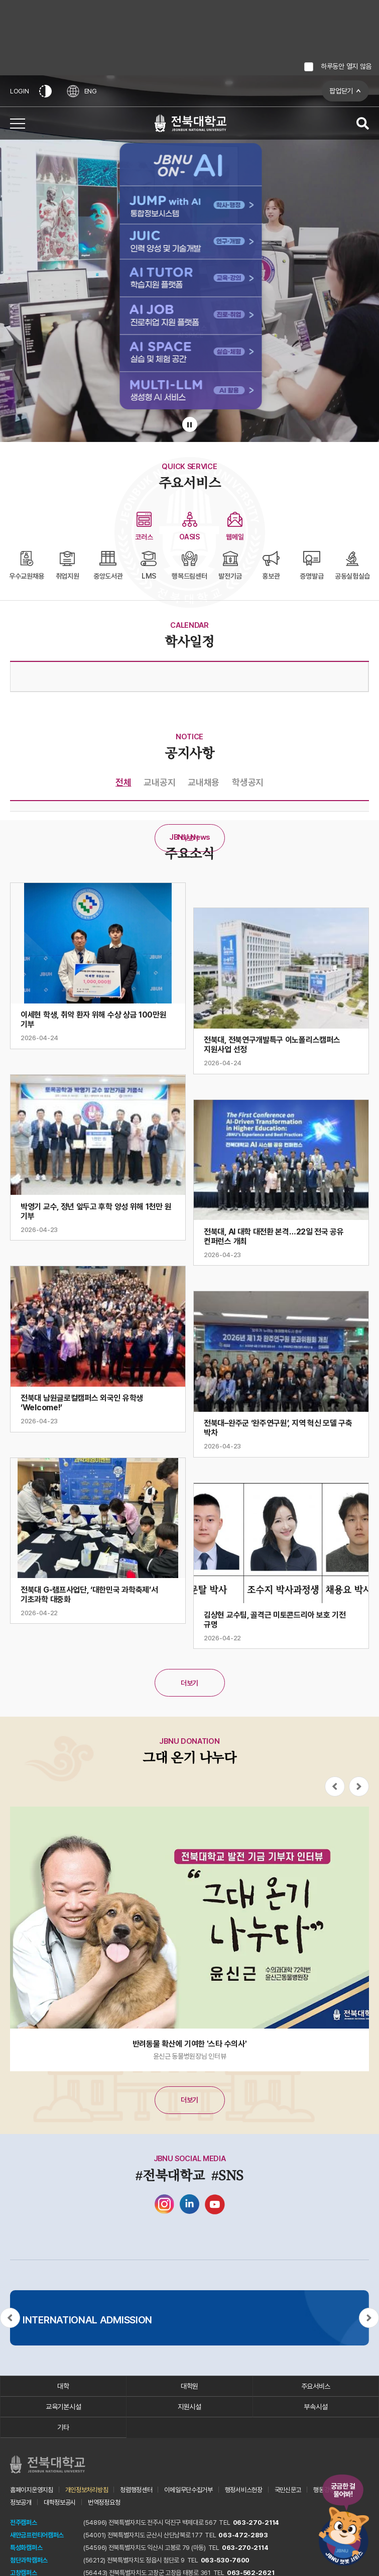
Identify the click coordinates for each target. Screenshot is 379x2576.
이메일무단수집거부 (188, 2490)
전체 (123, 782)
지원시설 (189, 2407)
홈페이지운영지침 (31, 2490)
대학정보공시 (60, 2502)
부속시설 (315, 2407)
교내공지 (159, 782)
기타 (63, 2427)
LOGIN (19, 91)
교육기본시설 (63, 2407)
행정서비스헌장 (244, 2490)
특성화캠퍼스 (26, 2547)
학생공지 (248, 782)
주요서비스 (316, 2386)
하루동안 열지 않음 (346, 66)
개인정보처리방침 (86, 2490)
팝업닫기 (341, 91)
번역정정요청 (104, 2502)
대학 (63, 2386)
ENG (82, 91)
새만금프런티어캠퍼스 (37, 2535)
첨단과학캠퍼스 (29, 2560)
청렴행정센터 (136, 2490)
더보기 (189, 838)
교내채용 (203, 782)
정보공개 (21, 2502)
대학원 (189, 2386)
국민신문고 (288, 2490)
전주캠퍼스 (23, 2522)
